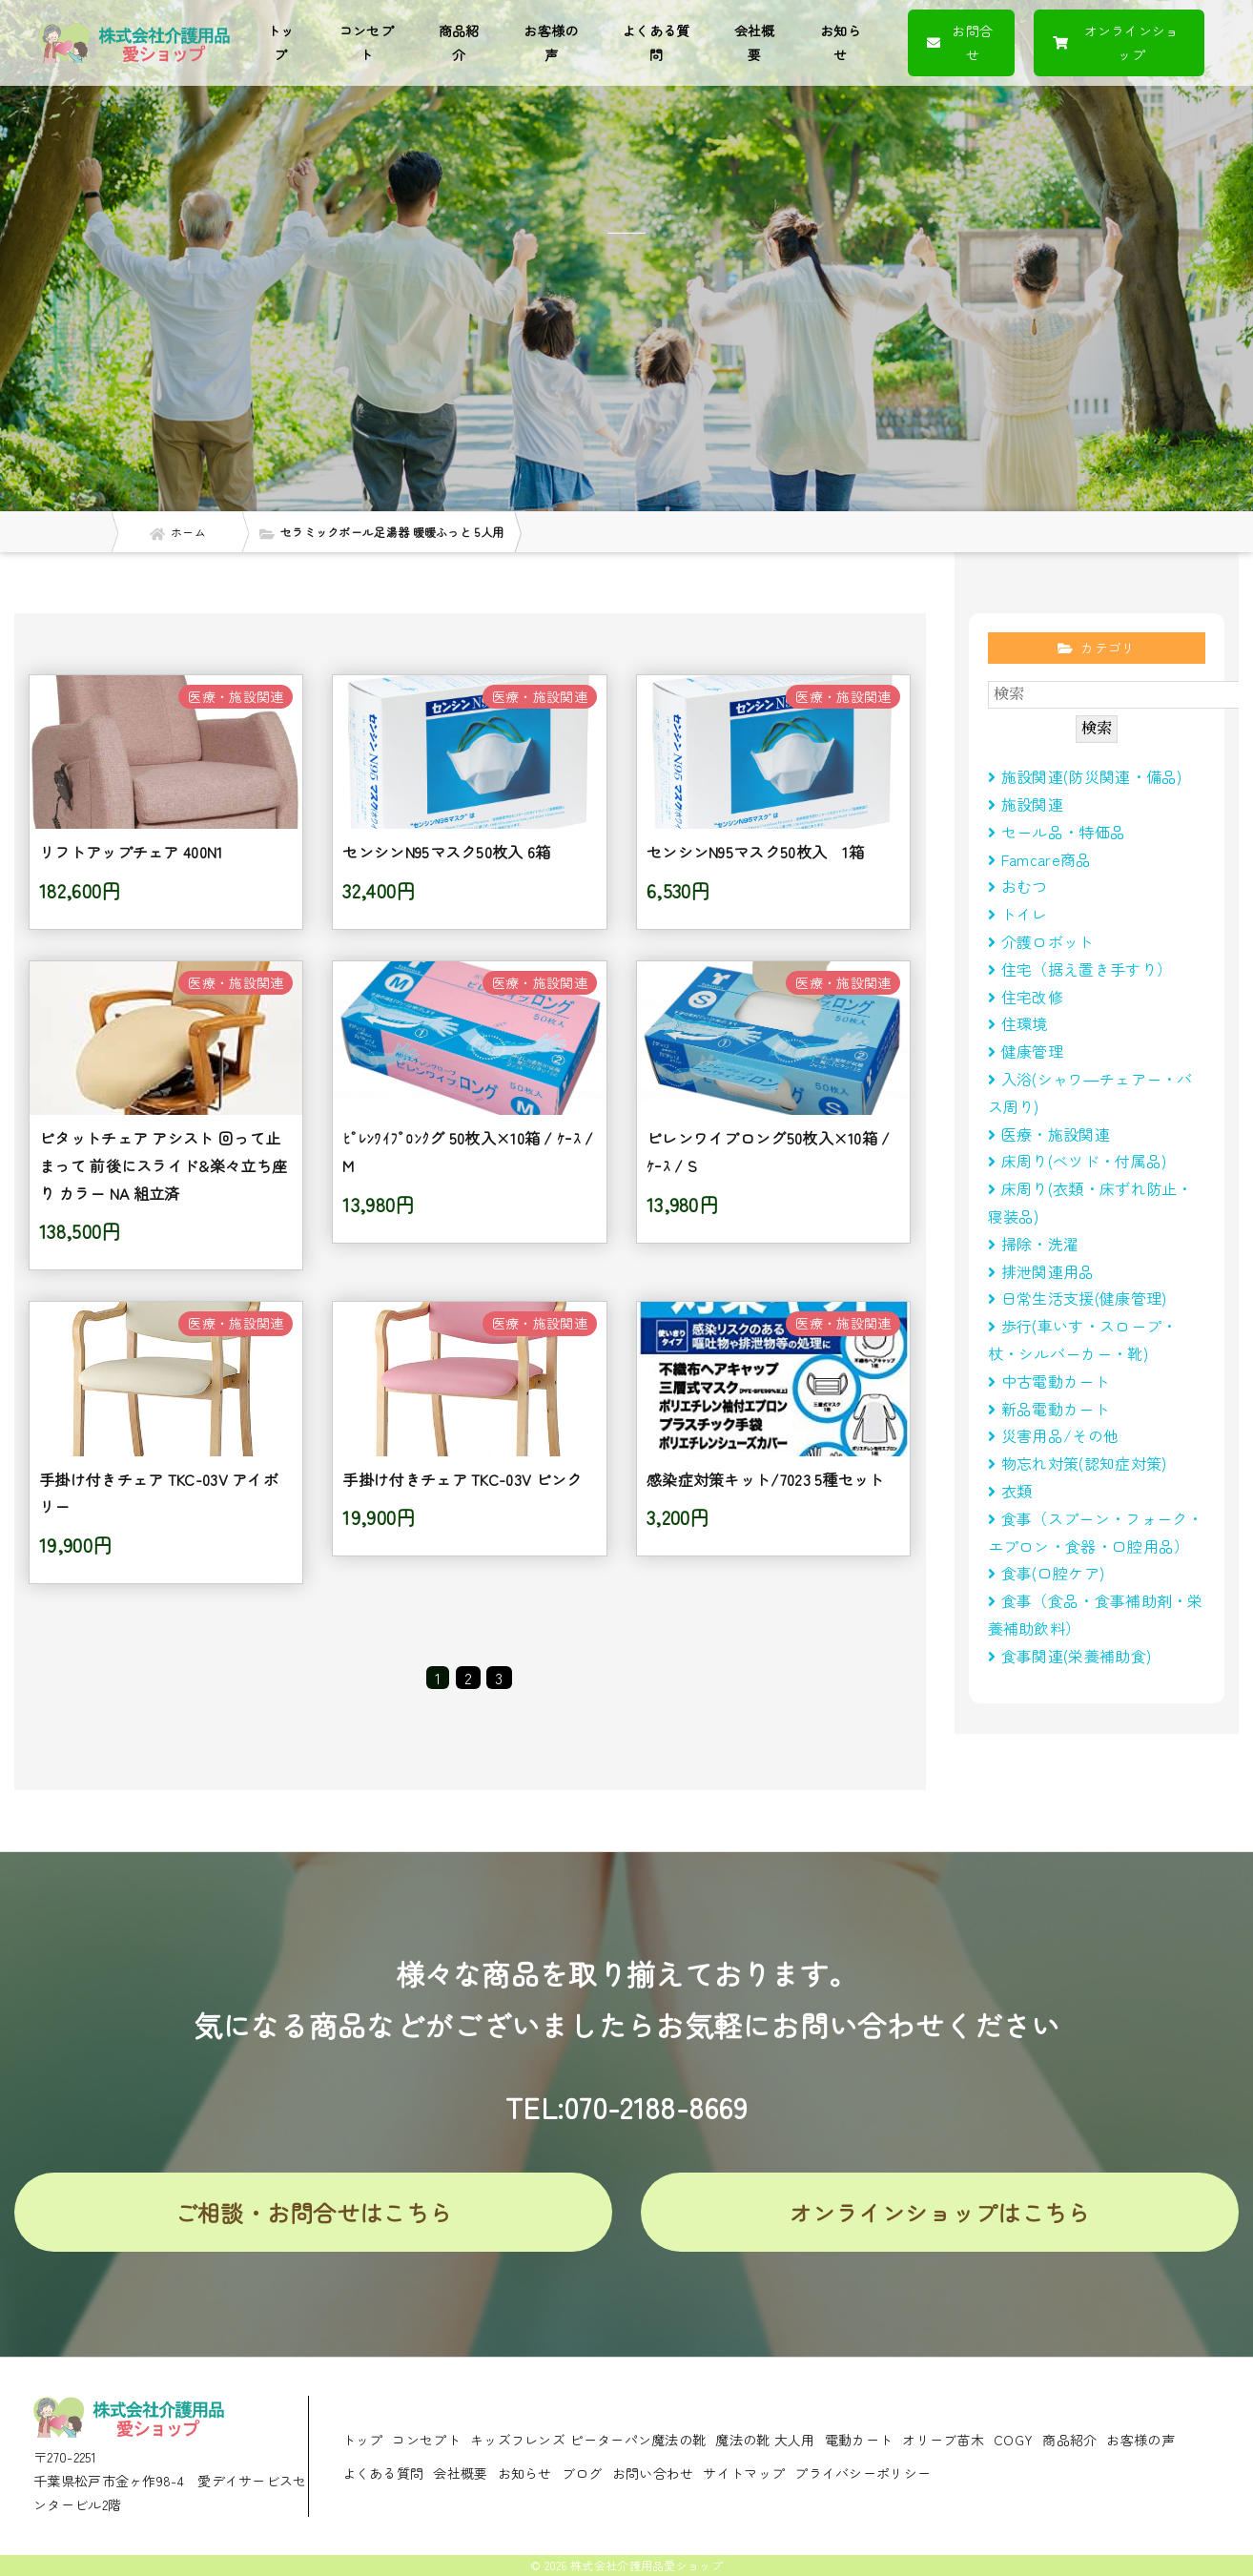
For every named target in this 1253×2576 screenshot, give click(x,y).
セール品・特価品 (1057, 831)
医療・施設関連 (1049, 1134)
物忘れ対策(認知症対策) (1077, 1463)
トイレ (1018, 913)
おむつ (1018, 886)
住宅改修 (1026, 996)
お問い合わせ (653, 2473)
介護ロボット (1041, 941)
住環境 (1018, 1023)
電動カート (859, 2439)
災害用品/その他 (1053, 1435)
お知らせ (840, 42)
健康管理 (1026, 1051)
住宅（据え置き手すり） (1080, 969)
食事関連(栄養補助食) (1077, 1655)
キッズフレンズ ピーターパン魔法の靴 (588, 2439)
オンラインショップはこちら (940, 2212)
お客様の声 (551, 42)
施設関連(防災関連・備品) (1085, 776)
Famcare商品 (1040, 859)
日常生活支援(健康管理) (1077, 1298)
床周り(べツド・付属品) (1077, 1160)
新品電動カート (1049, 1408)
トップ (281, 42)
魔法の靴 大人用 (764, 2439)
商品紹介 (459, 42)
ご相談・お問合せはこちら (314, 2212)
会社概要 (754, 42)
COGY (1013, 2439)
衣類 (1010, 1490)
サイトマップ (744, 2473)
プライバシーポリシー (862, 2473)
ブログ (582, 2473)
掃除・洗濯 (1033, 1243)
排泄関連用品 (1041, 1271)
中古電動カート (1049, 1381)
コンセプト (366, 42)
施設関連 (1026, 804)
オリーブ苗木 (943, 2439)
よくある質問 (656, 42)
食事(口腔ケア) (1046, 1572)
